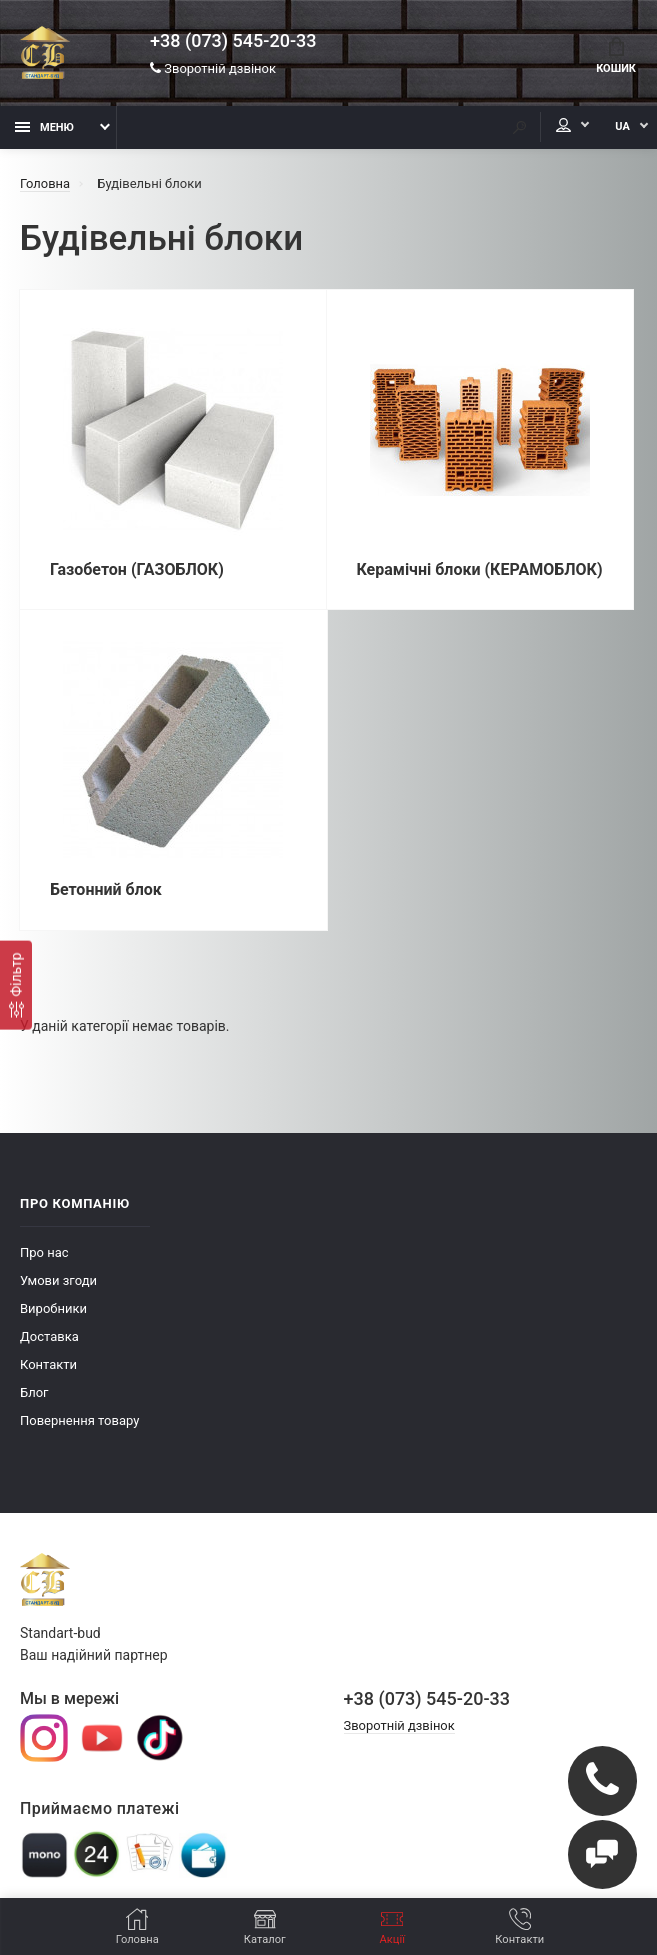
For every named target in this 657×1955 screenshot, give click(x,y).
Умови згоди (58, 1281)
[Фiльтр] (16, 984)
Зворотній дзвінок (213, 69)
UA (621, 127)
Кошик (616, 56)
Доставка (49, 1337)
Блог (34, 1393)
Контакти (48, 1365)
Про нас (44, 1253)
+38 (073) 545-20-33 (233, 42)
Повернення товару (79, 1421)
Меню (44, 127)
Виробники (53, 1309)
